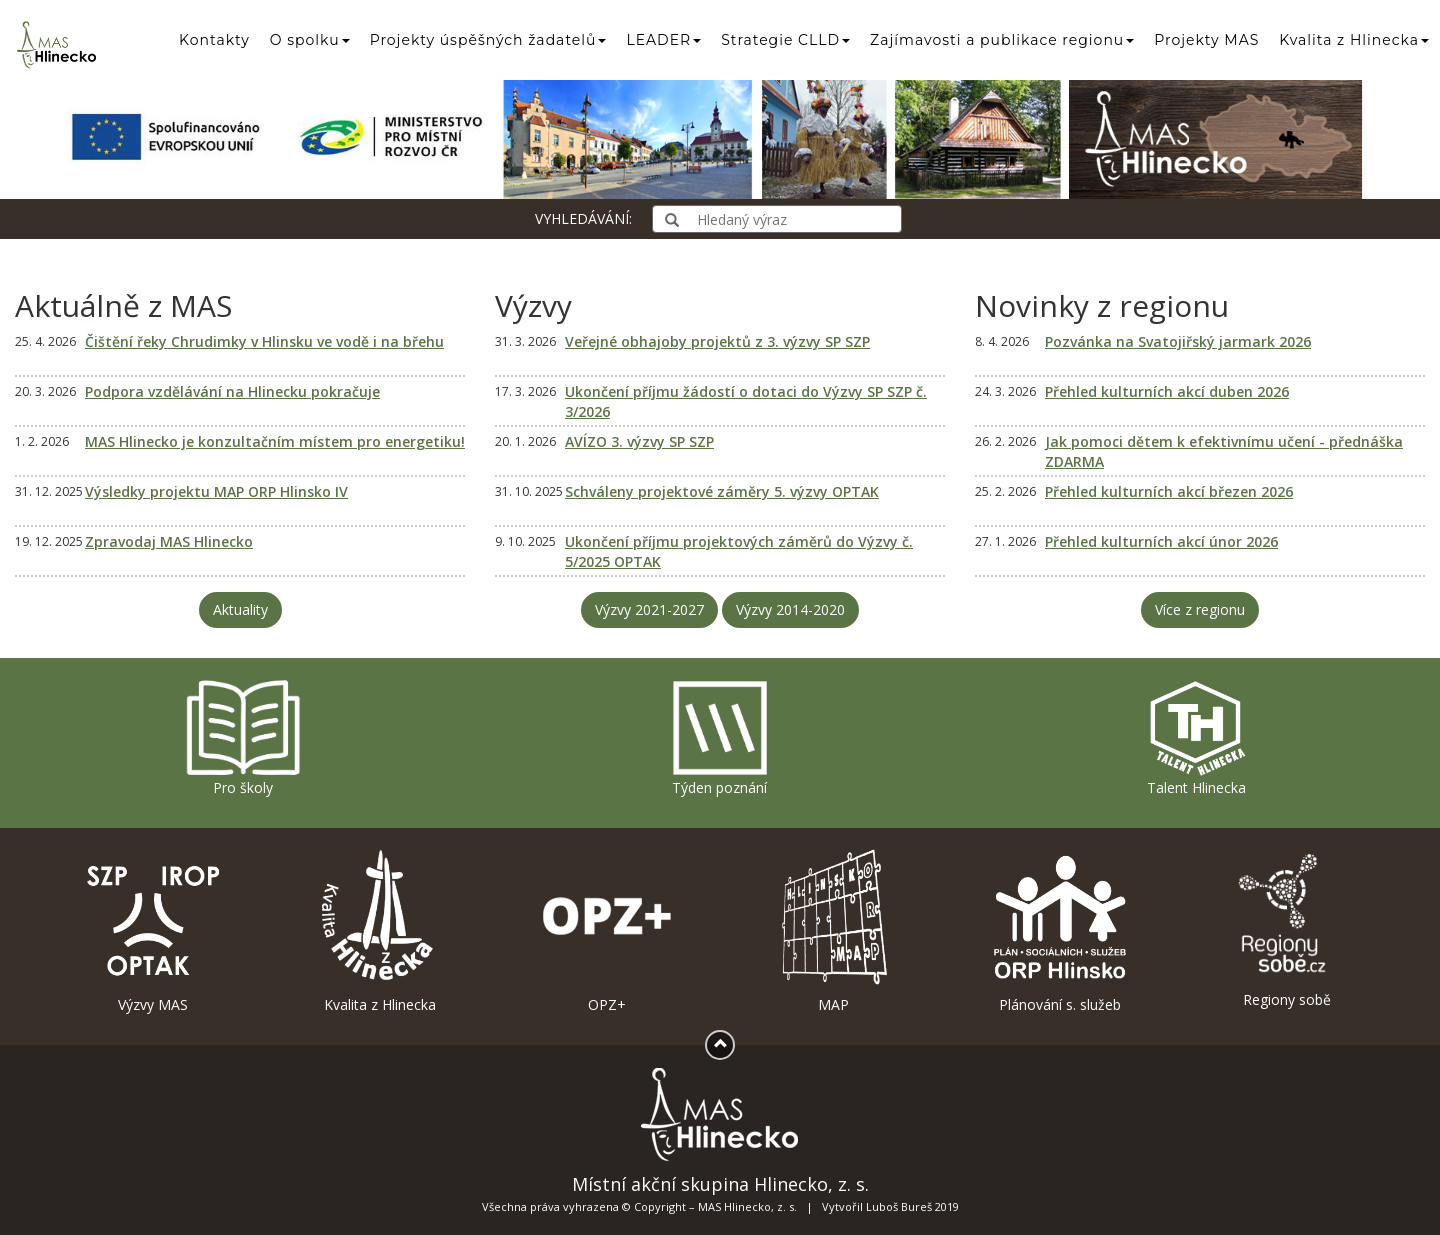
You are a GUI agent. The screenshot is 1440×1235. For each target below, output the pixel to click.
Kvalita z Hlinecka (380, 931)
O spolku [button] (310, 40)
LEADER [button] (663, 40)
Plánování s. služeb (1060, 931)
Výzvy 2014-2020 (790, 609)
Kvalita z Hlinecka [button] (1354, 40)
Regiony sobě (1286, 928)
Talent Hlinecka (1196, 737)
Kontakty (214, 40)
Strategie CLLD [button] (785, 40)
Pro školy (243, 737)
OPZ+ (606, 931)
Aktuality (240, 609)
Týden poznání (720, 737)
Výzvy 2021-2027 (649, 609)
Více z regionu (1200, 609)
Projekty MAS (1206, 40)
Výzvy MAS (153, 931)
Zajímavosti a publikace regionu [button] (1002, 40)
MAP (833, 931)
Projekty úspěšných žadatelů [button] (488, 40)
